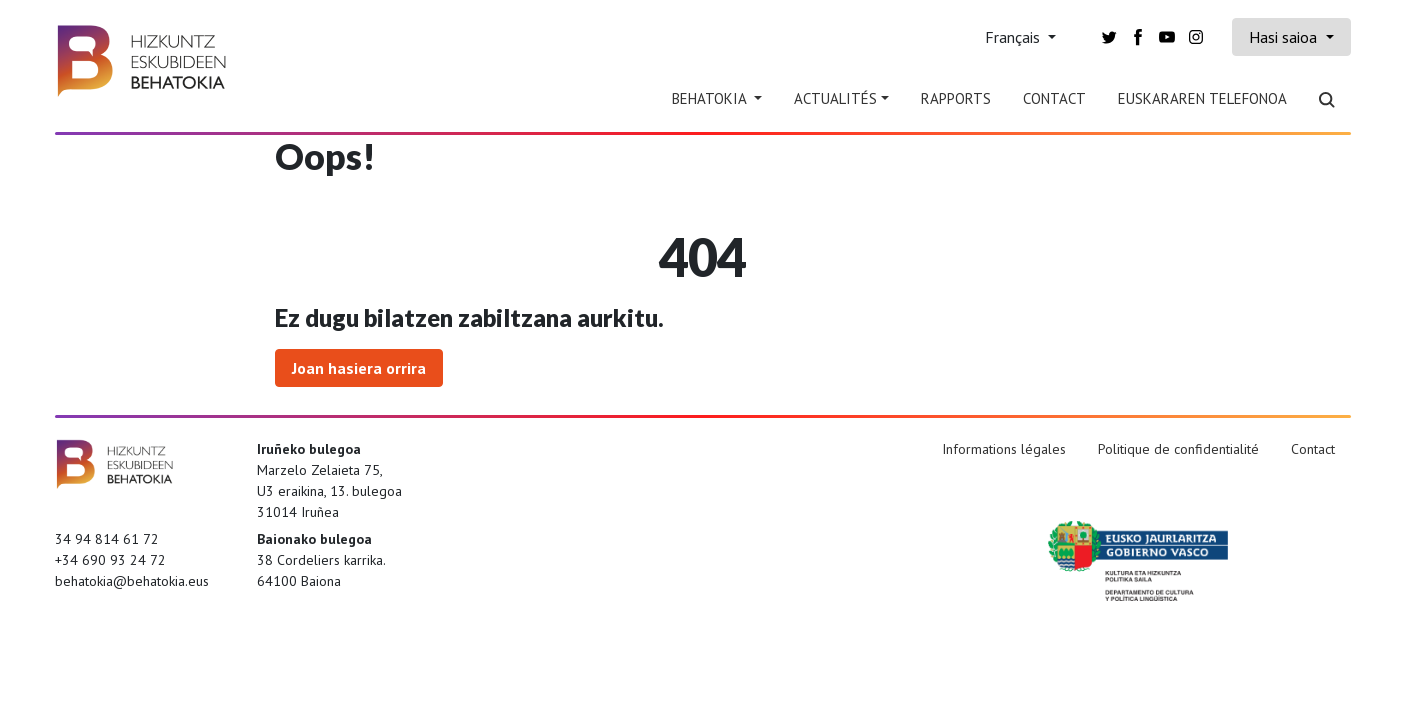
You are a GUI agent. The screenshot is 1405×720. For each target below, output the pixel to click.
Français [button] (1014, 37)
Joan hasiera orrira (359, 368)
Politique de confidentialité (1178, 449)
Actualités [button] (835, 98)
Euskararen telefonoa (1202, 98)
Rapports (956, 98)
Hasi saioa (1285, 37)
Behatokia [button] (711, 98)
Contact (1054, 98)
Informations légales (1004, 449)
